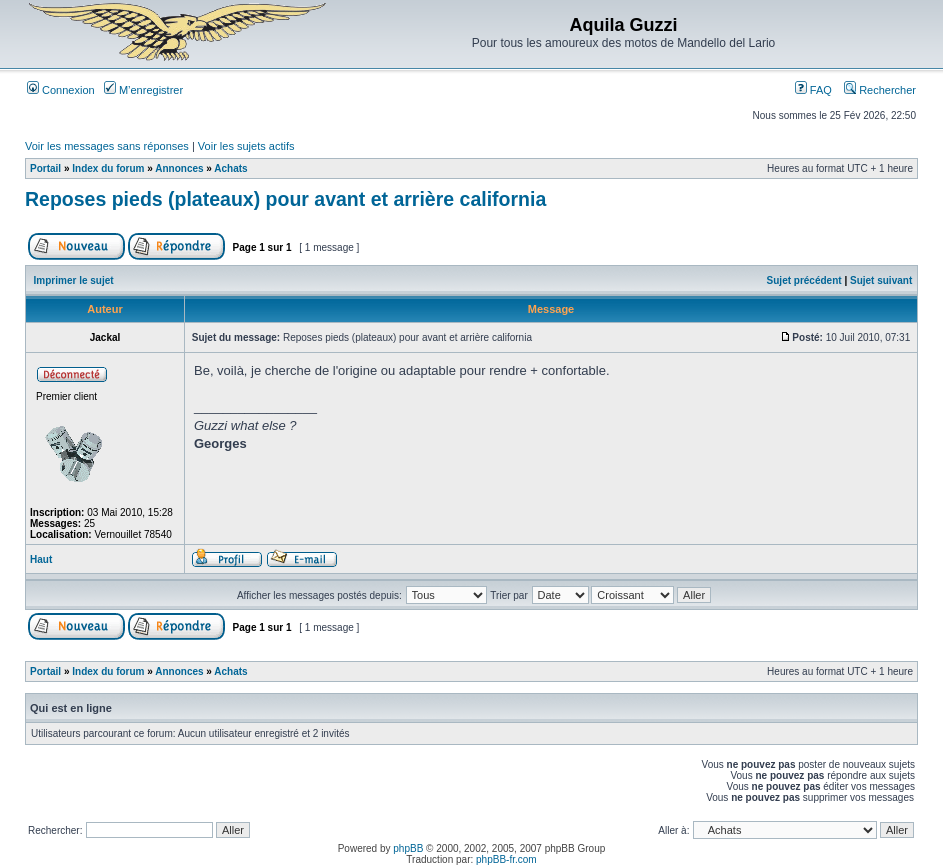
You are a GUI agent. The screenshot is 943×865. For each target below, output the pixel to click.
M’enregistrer (143, 90)
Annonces (179, 168)
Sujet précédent (804, 280)
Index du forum (108, 168)
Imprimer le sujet (74, 280)
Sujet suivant (881, 280)
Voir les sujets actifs (246, 146)
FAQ (813, 90)
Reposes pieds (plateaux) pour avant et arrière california (285, 199)
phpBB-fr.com (506, 859)
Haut (41, 559)
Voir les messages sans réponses (107, 146)
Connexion (61, 90)
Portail (45, 168)
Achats (230, 168)
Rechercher (880, 90)
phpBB (408, 848)
